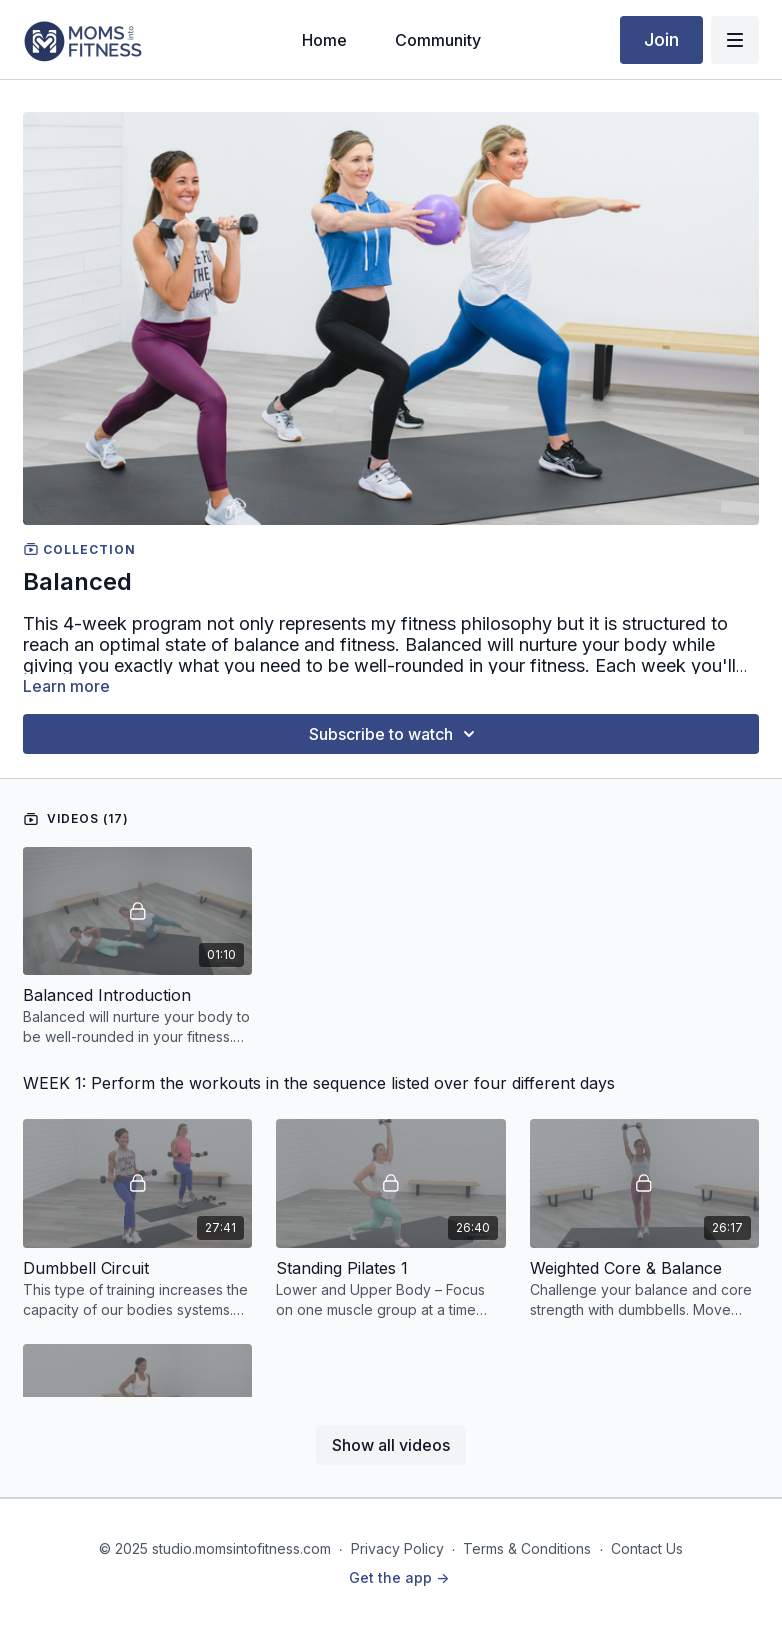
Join (661, 39)
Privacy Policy (397, 1548)
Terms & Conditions (527, 1548)
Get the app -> (399, 1577)
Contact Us (647, 1548)
